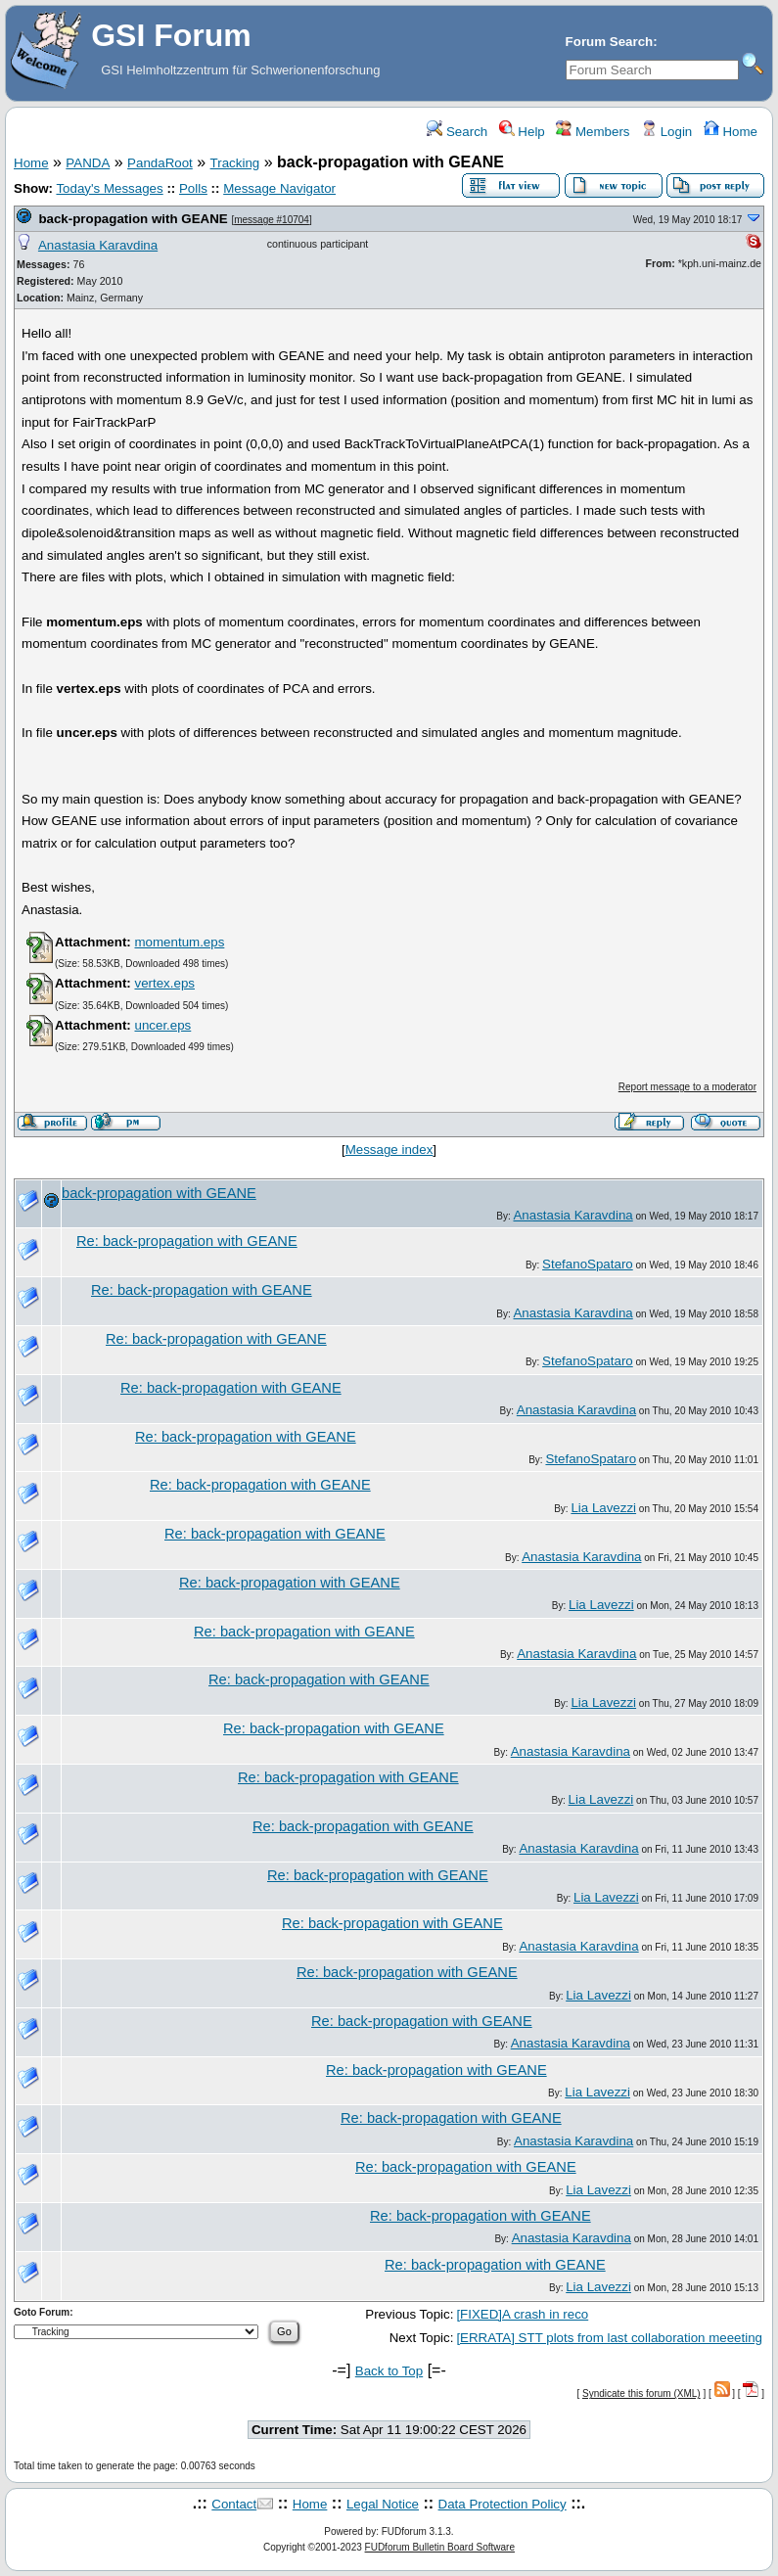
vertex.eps (164, 983)
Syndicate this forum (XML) (641, 2393)
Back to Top (389, 2371)
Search (457, 131)
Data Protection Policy (502, 2504)
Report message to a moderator (687, 1086)
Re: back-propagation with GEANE (186, 1241)
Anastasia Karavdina (98, 245)
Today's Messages (109, 188)
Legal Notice (382, 2504)
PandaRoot (160, 163)
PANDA (88, 163)
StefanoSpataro (587, 1264)
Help (522, 131)
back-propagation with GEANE (132, 218)
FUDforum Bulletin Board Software (440, 2547)
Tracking (235, 163)
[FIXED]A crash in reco (522, 2314)
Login (666, 131)
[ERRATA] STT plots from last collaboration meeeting (609, 2337)
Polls (193, 188)
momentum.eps (179, 942)
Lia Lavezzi (603, 1507)
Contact (233, 2504)
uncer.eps (162, 1025)
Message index (389, 1149)
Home (730, 131)
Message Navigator (279, 188)
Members (592, 131)
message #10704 (271, 219)
